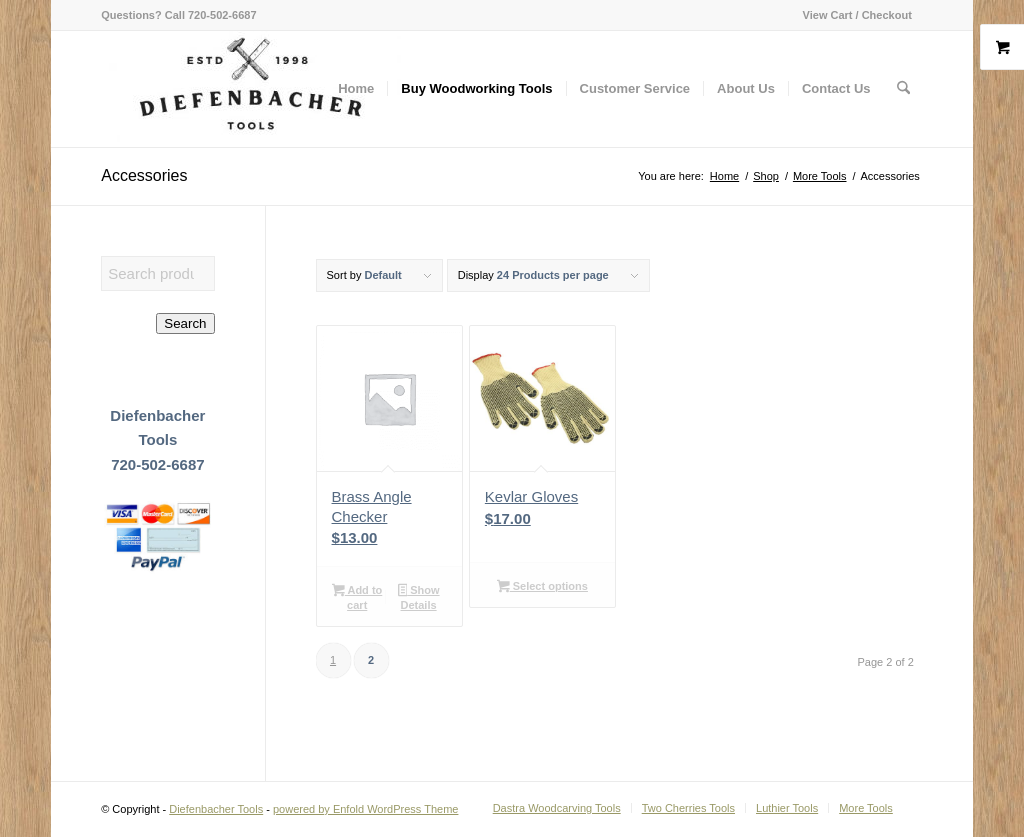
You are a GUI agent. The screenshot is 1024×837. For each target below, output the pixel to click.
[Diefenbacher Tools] (251, 89)
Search (185, 323)
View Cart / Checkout (857, 15)
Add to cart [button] (357, 597)
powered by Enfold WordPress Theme (365, 809)
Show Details (419, 597)
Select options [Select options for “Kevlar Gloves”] (542, 588)
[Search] (903, 89)
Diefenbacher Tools (216, 809)
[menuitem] (852, 15)
